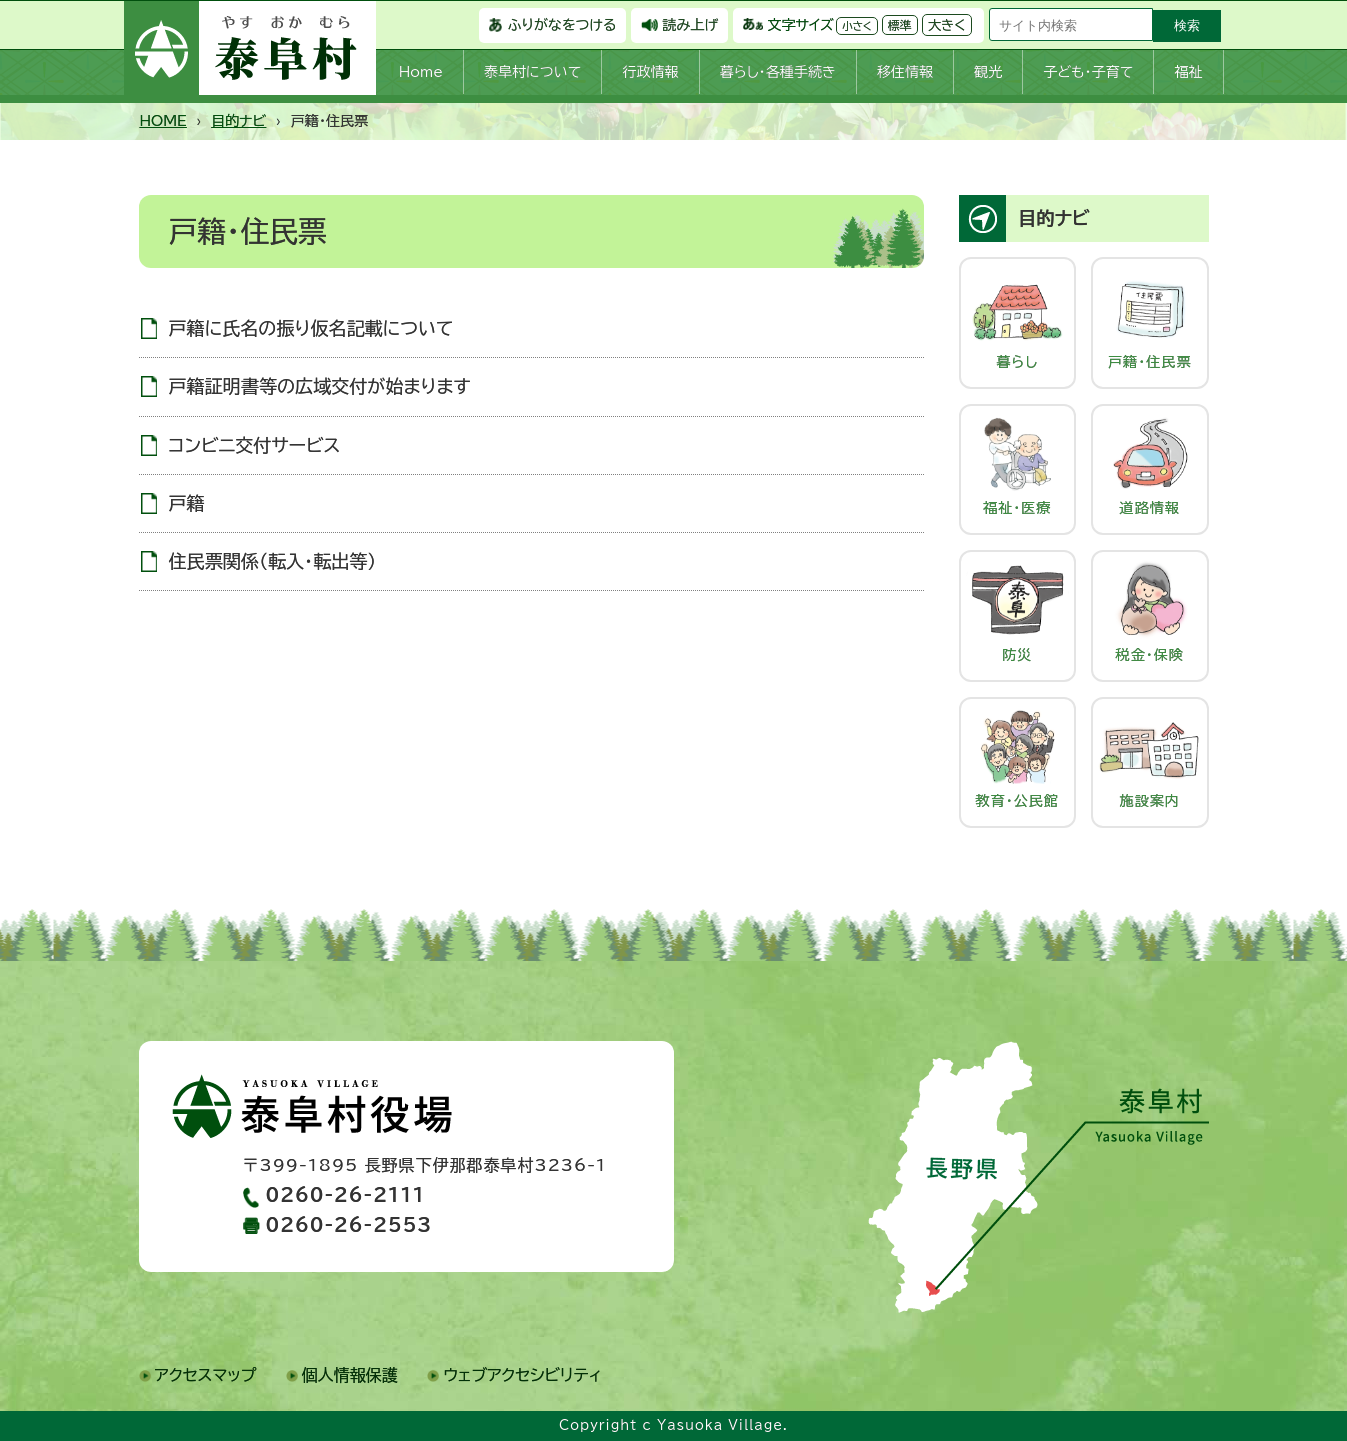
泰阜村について (532, 72)
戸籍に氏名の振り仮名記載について (311, 328)
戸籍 (187, 503)
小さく (857, 26)
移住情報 (905, 72)
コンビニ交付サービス (255, 445)
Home (421, 72)
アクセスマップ (206, 1375)
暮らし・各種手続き (778, 72)
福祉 (1188, 72)
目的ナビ (238, 121)
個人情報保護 (350, 1375)
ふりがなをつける (562, 25)
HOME (163, 121)
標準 (900, 25)
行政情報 (650, 72)
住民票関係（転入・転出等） (273, 561)
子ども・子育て (1088, 72)
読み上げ (690, 25)
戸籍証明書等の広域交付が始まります (320, 386)
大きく (947, 25)
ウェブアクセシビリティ (522, 1375)
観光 (988, 72)
